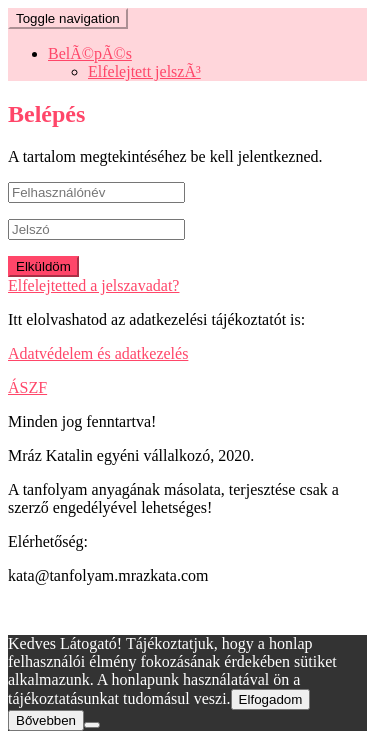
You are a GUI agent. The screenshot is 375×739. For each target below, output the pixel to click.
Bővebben (46, 720)
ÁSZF (27, 387)
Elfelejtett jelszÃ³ (144, 71)
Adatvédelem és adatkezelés (98, 353)
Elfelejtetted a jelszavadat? (93, 285)
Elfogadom (271, 699)
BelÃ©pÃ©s (90, 53)
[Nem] (92, 725)
